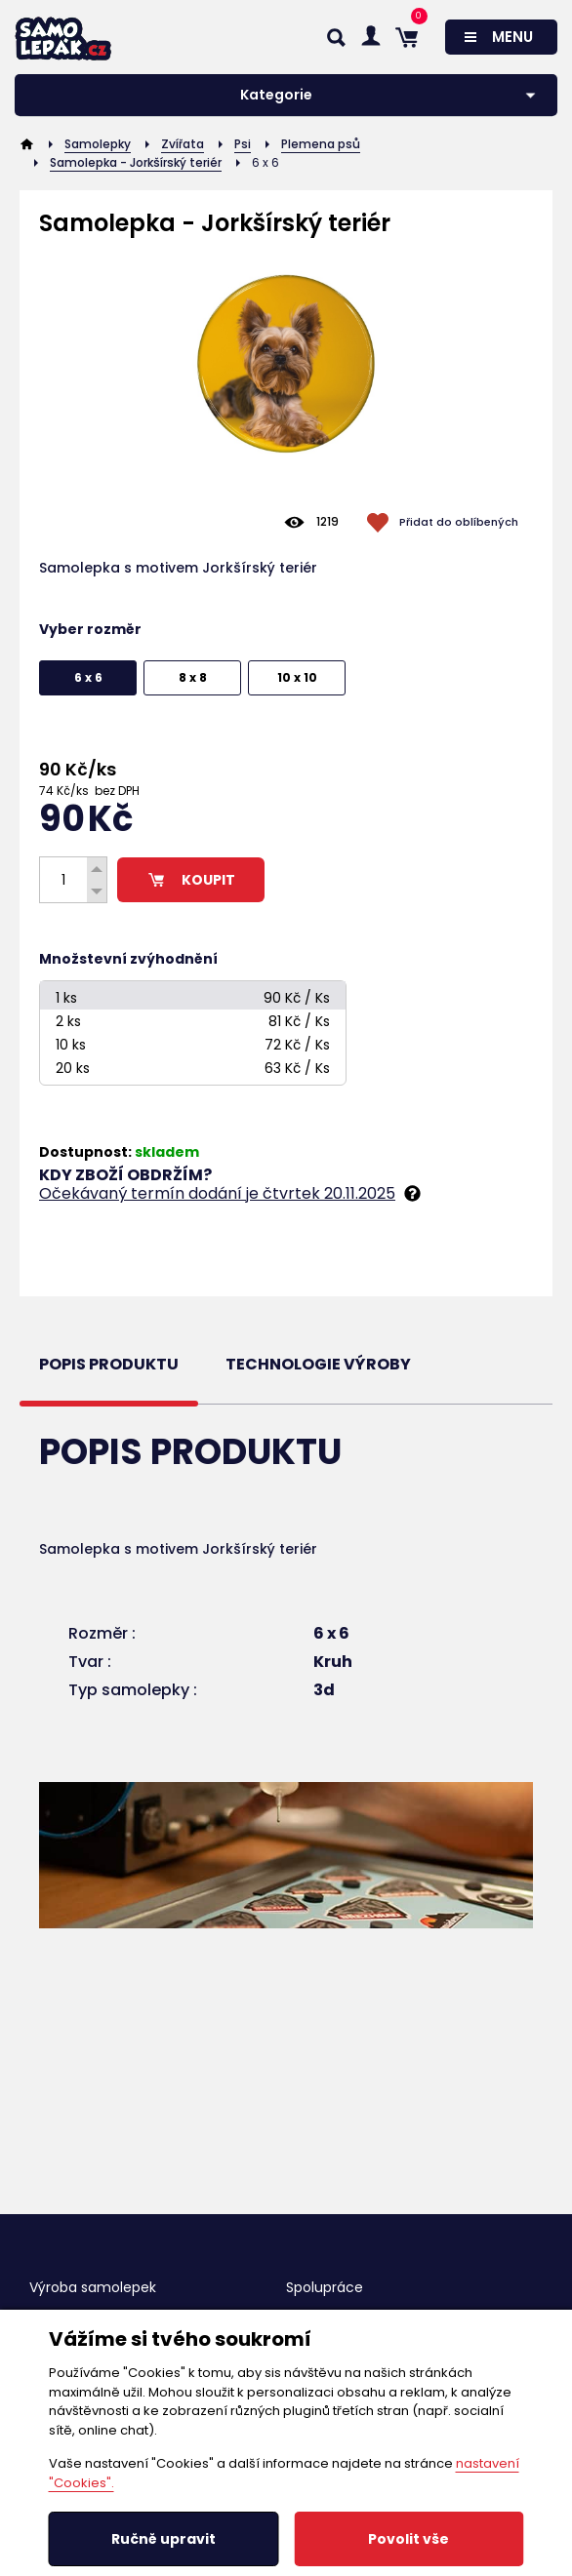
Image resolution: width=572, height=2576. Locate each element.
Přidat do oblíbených (458, 522)
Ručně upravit (163, 2539)
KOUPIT (190, 880)
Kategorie (276, 94)
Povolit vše (408, 2539)
